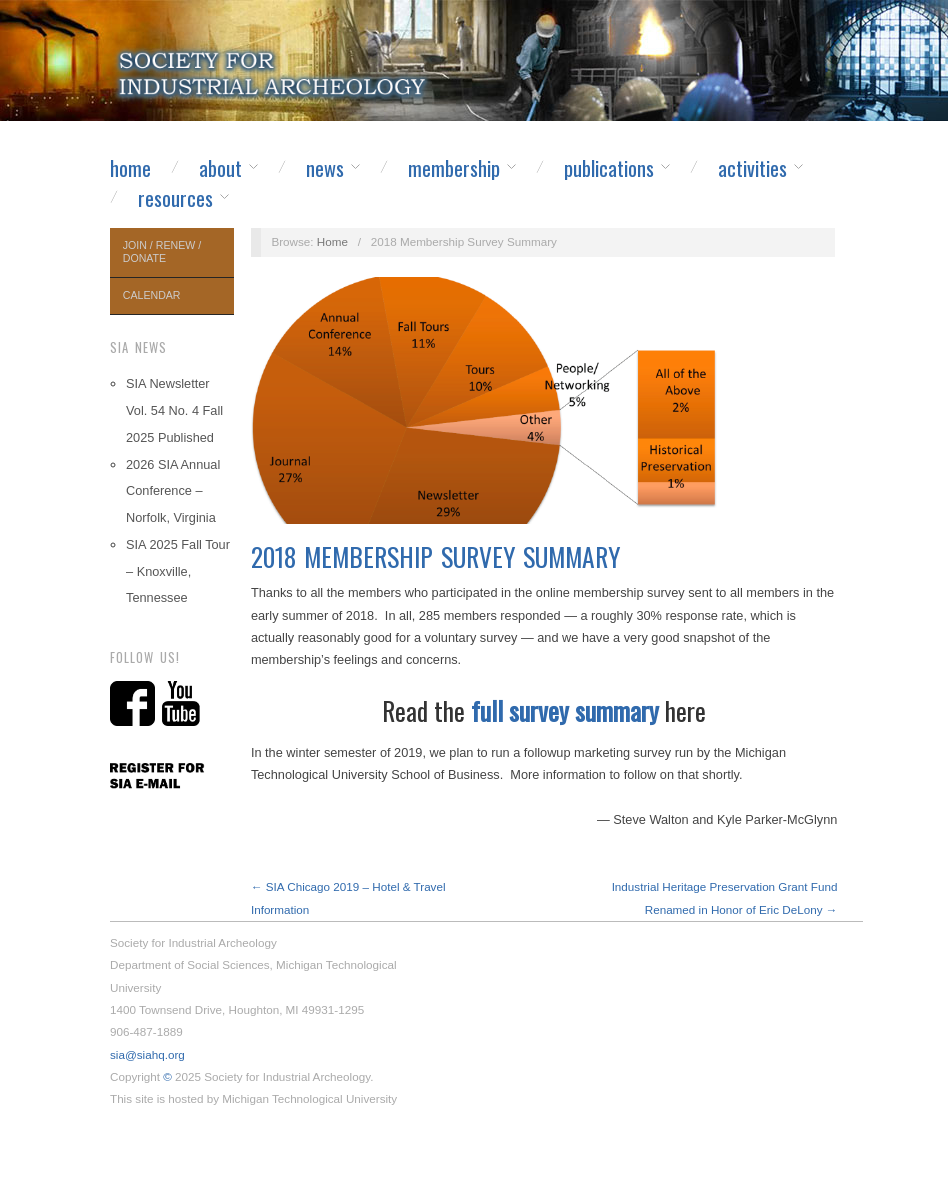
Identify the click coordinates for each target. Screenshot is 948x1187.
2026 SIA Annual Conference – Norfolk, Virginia (173, 491)
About (220, 168)
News (325, 168)
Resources (175, 198)
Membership (454, 168)
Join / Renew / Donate (162, 251)
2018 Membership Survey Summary (435, 556)
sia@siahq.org (147, 1054)
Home (130, 168)
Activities (752, 168)
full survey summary (565, 710)
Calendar (152, 295)
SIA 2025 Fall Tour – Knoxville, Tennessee (178, 571)
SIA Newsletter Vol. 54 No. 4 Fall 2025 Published (174, 410)
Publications (609, 168)
